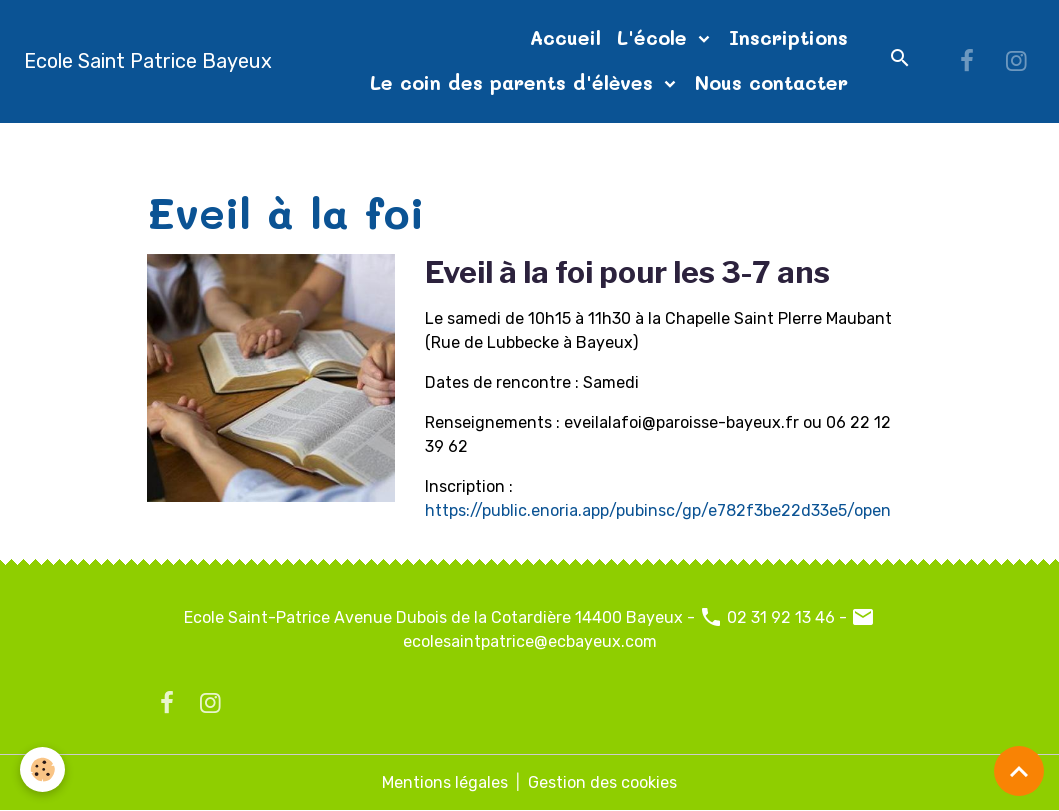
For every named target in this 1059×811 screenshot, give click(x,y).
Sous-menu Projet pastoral (328, 146)
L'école (655, 37)
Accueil (565, 37)
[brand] (148, 61)
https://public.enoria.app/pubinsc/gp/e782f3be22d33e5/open (658, 510)
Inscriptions (788, 37)
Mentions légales (445, 782)
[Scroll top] (1019, 771)
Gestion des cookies (602, 782)
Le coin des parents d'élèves (515, 82)
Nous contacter (771, 82)
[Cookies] (42, 769)
